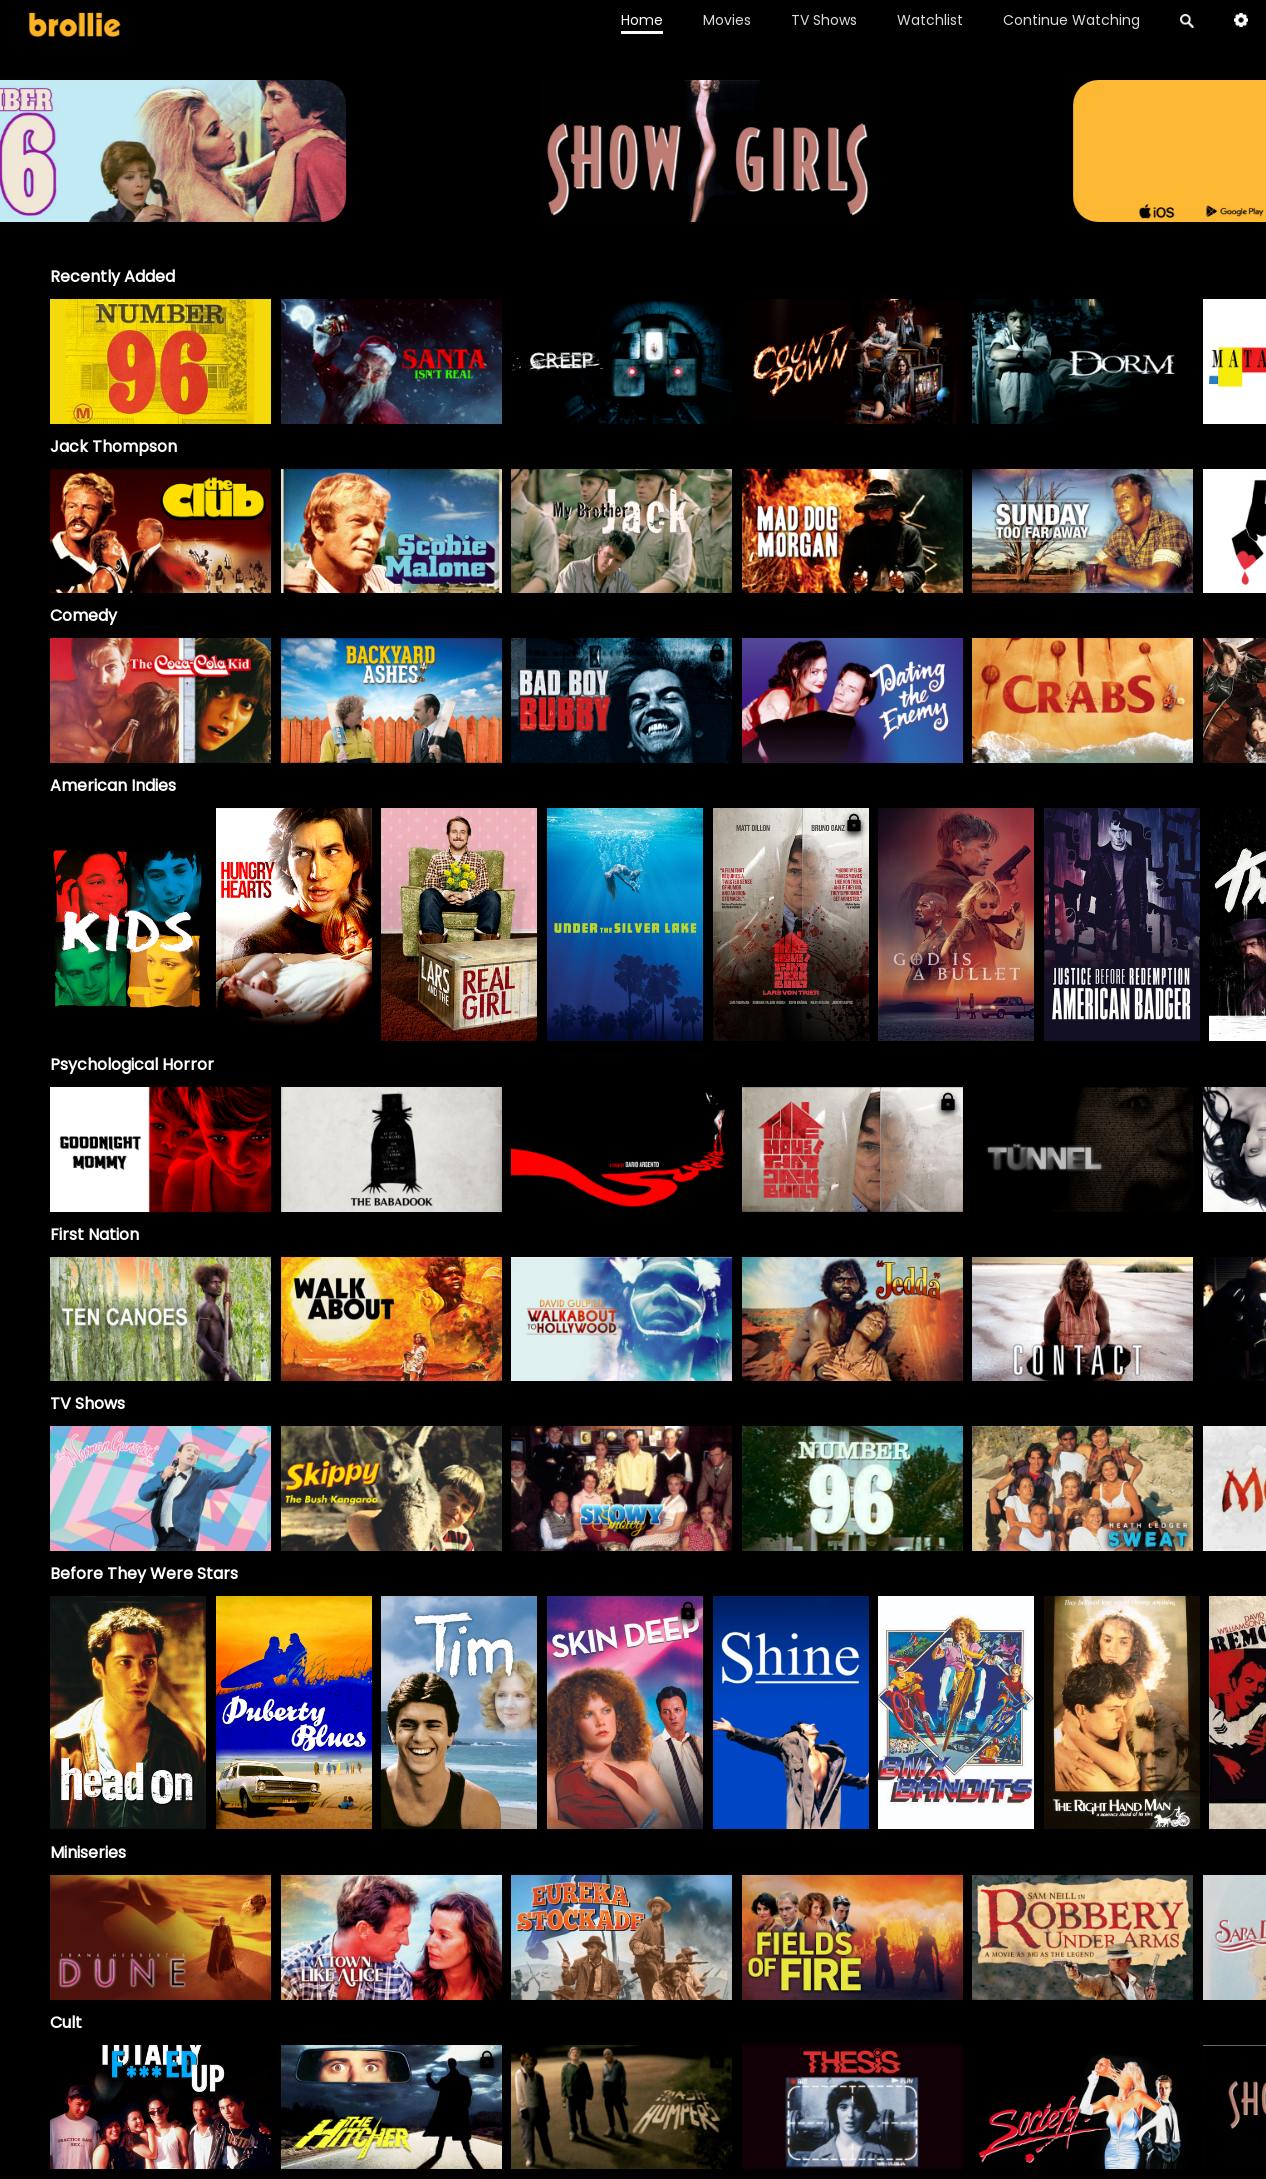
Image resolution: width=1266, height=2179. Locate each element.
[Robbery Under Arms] (1082, 1937)
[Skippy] (391, 1488)
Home (642, 20)
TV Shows (824, 20)
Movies (727, 20)
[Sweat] (1082, 1488)
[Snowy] (621, 1488)
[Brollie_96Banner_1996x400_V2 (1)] (633, 212)
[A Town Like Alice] (391, 1937)
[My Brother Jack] (621, 531)
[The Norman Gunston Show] (160, 1488)
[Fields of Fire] (852, 1937)
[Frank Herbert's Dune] (160, 1937)
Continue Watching (1071, 20)
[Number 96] (852, 1488)
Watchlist (930, 20)
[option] (160, 361)
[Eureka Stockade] (621, 1937)
